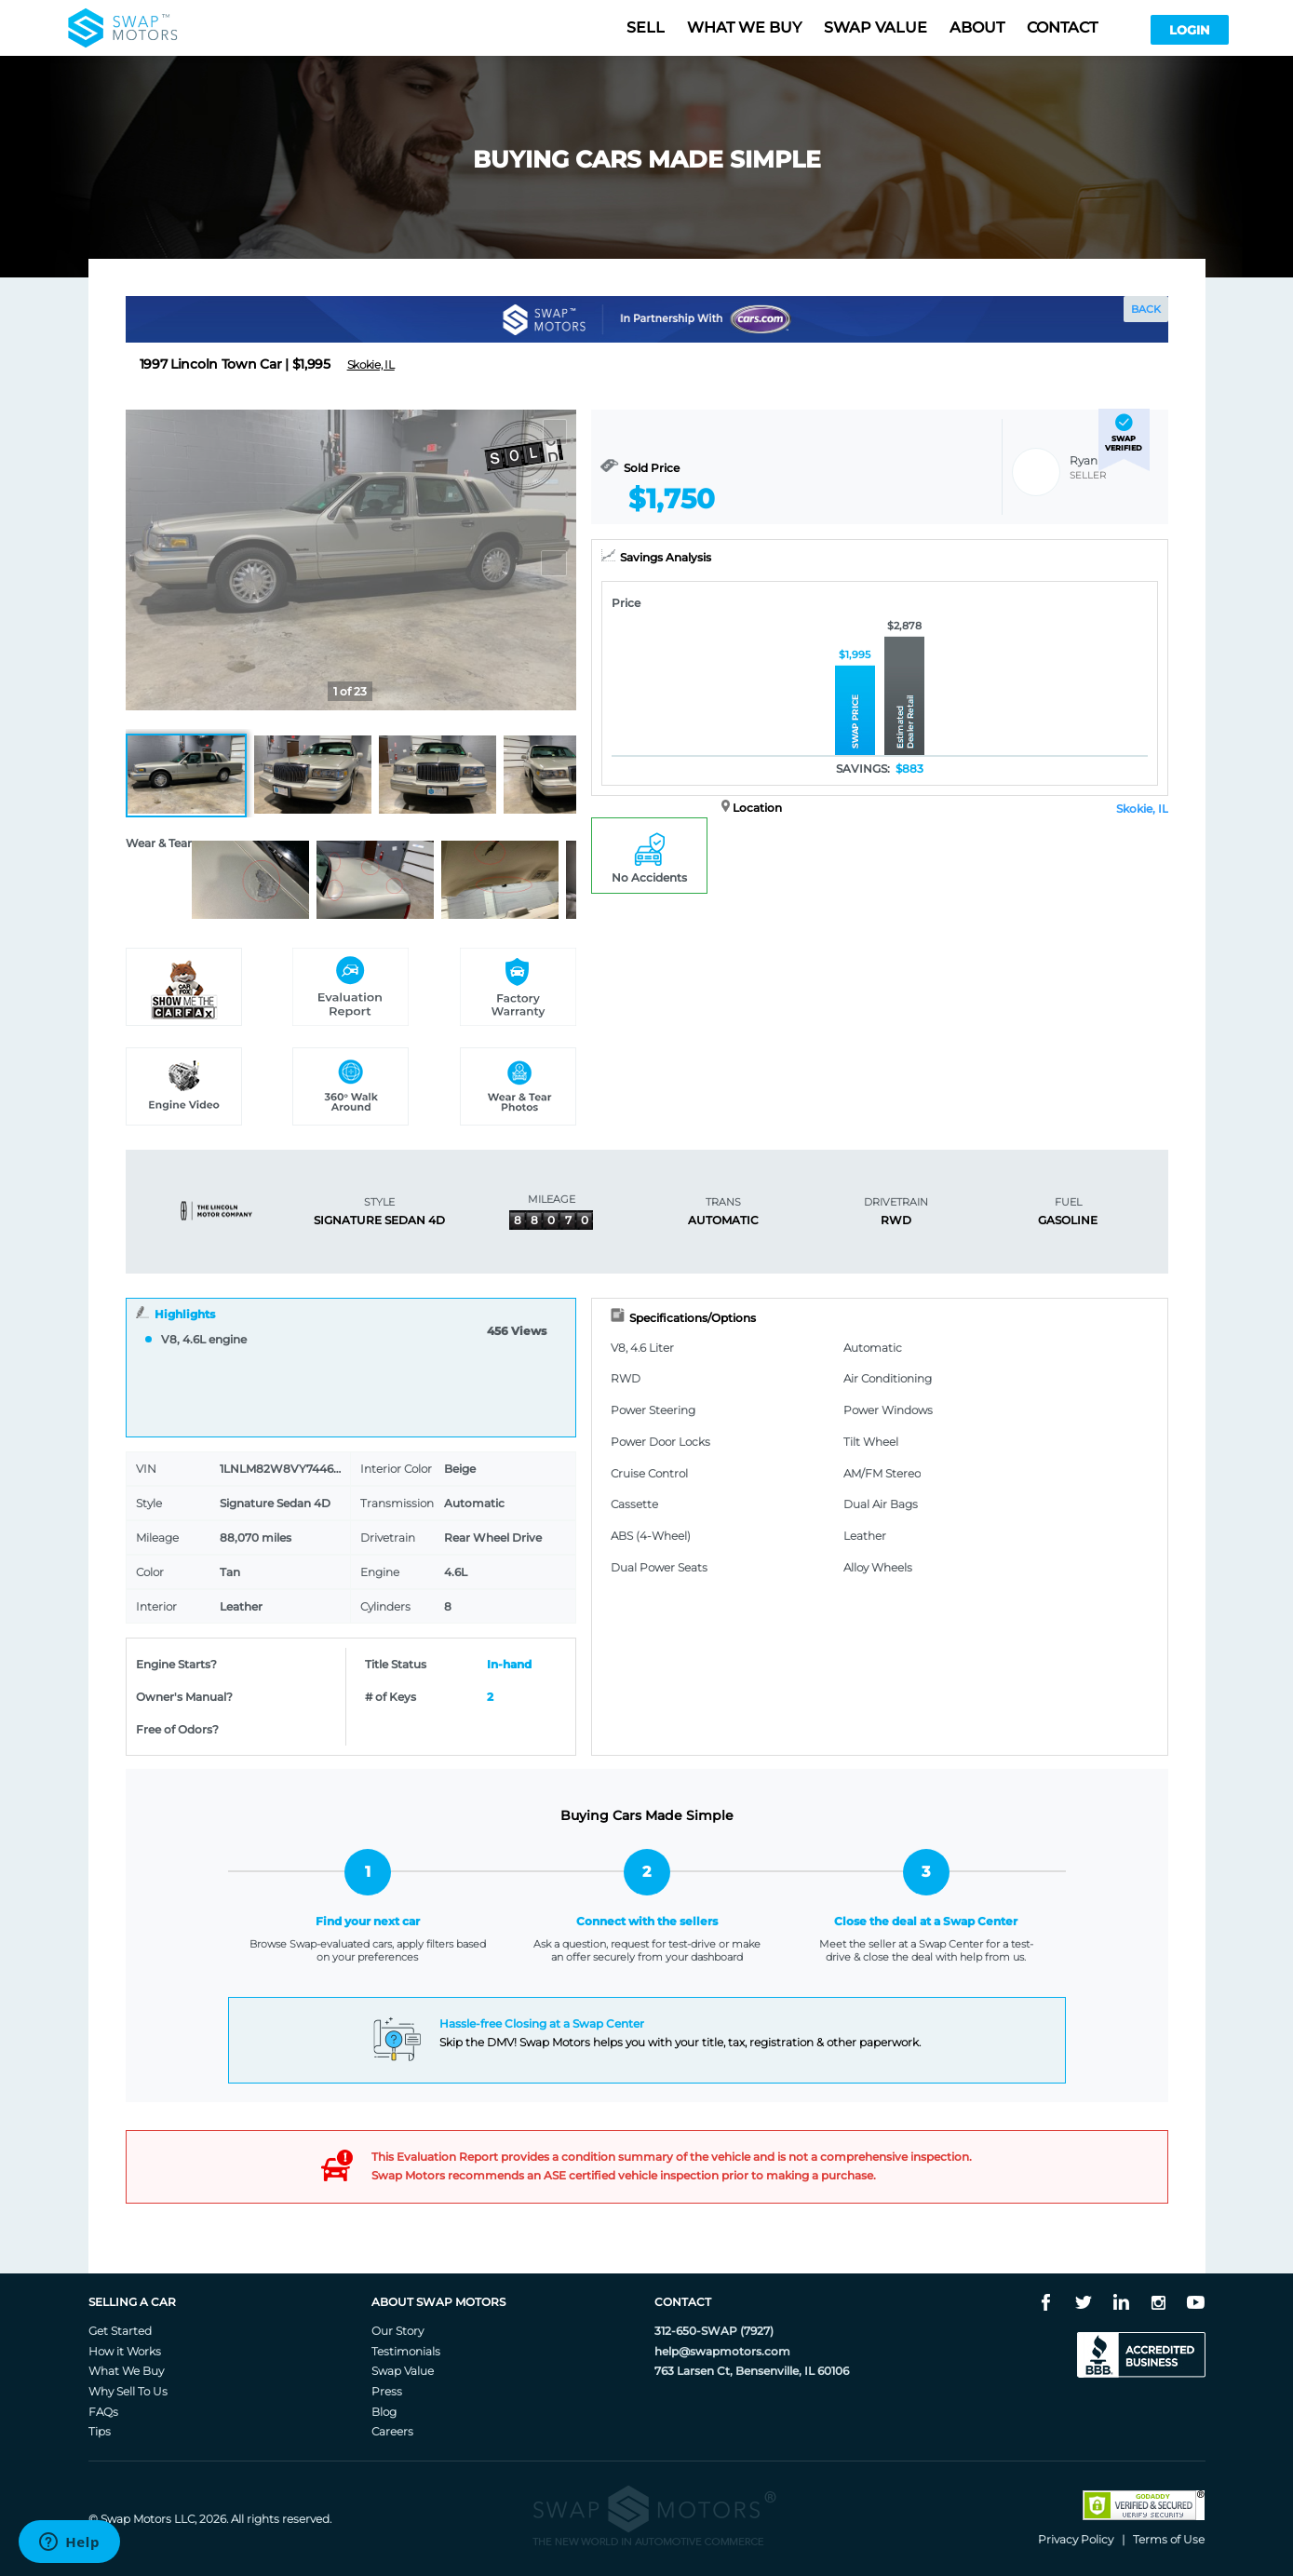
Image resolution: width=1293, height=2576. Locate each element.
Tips (99, 2431)
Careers (392, 2431)
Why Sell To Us (128, 2391)
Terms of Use (1169, 2539)
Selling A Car (132, 2302)
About (977, 27)
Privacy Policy (1075, 2539)
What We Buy (126, 2371)
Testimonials (405, 2351)
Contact (1062, 27)
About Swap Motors (438, 2302)
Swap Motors (136, 2519)
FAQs (103, 2412)
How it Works (124, 2351)
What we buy (744, 27)
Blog (384, 2412)
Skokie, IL (1142, 809)
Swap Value (402, 2371)
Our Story (397, 2331)
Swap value (875, 27)
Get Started (120, 2331)
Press (386, 2391)
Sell (645, 27)
